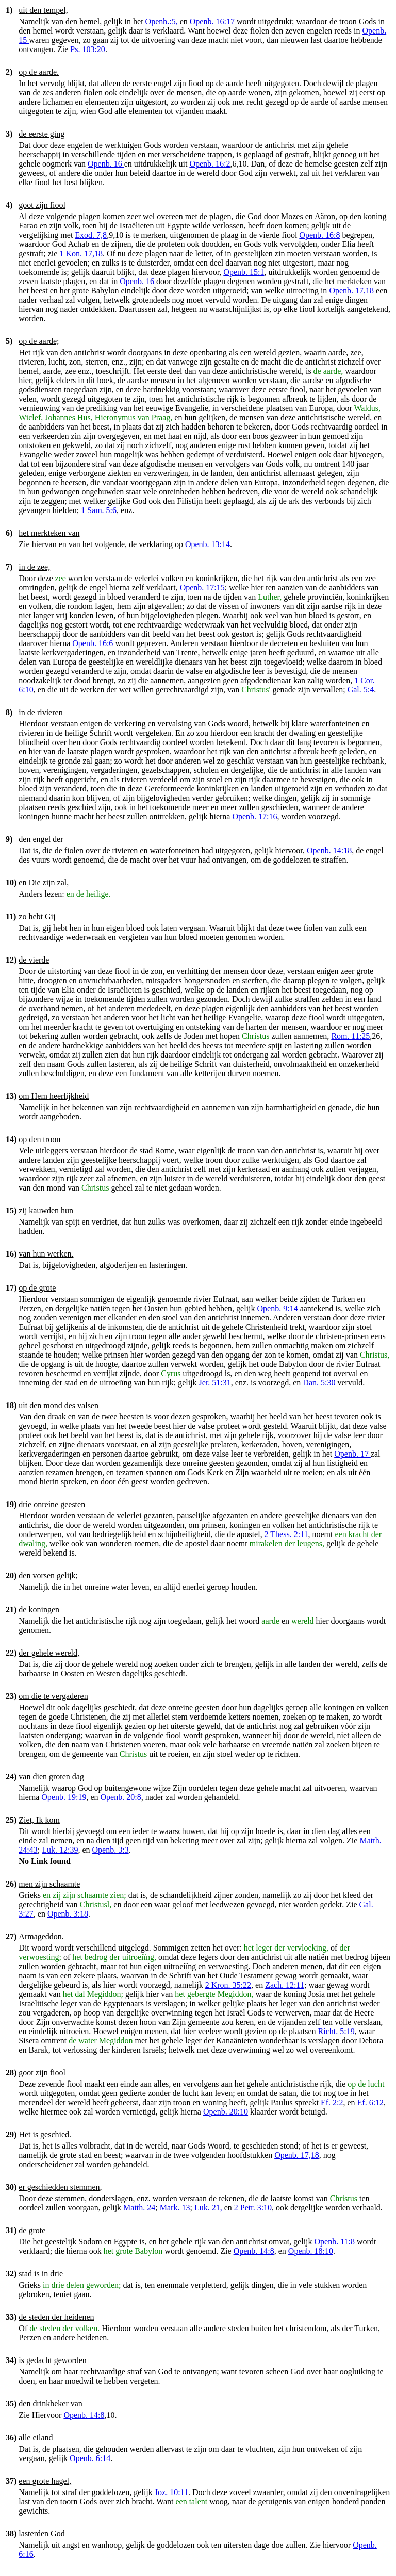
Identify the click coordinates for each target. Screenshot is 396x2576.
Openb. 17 (352, 1453)
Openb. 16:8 (319, 234)
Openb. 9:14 (277, 1308)
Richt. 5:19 (336, 2031)
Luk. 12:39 (60, 1849)
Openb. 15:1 (243, 272)
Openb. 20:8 (121, 1797)
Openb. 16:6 (92, 643)
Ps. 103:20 (87, 49)
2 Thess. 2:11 (286, 1534)
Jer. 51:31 (215, 1382)
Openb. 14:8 (254, 2251)
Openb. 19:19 (63, 1797)
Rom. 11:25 (350, 1036)
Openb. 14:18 (329, 850)
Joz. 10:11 (171, 2492)
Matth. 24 (139, 2207)
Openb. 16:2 (209, 163)
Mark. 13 (175, 2207)
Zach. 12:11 (284, 1984)
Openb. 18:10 (310, 2251)
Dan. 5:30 (319, 1382)
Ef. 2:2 (332, 2102)
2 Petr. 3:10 (253, 2207)
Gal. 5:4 (361, 689)
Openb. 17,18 (351, 290)
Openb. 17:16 (254, 816)
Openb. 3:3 (110, 1849)
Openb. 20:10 (225, 2111)
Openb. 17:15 (202, 587)
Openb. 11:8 (335, 2241)
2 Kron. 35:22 (228, 1984)
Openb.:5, (162, 21)
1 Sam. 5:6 (99, 510)
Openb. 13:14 (207, 544)
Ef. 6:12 (370, 2102)
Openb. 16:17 (212, 21)
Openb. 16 (106, 163)
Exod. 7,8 (91, 234)
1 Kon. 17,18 (81, 253)
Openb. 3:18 (67, 1913)
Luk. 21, (209, 2207)
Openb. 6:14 (90, 2458)
